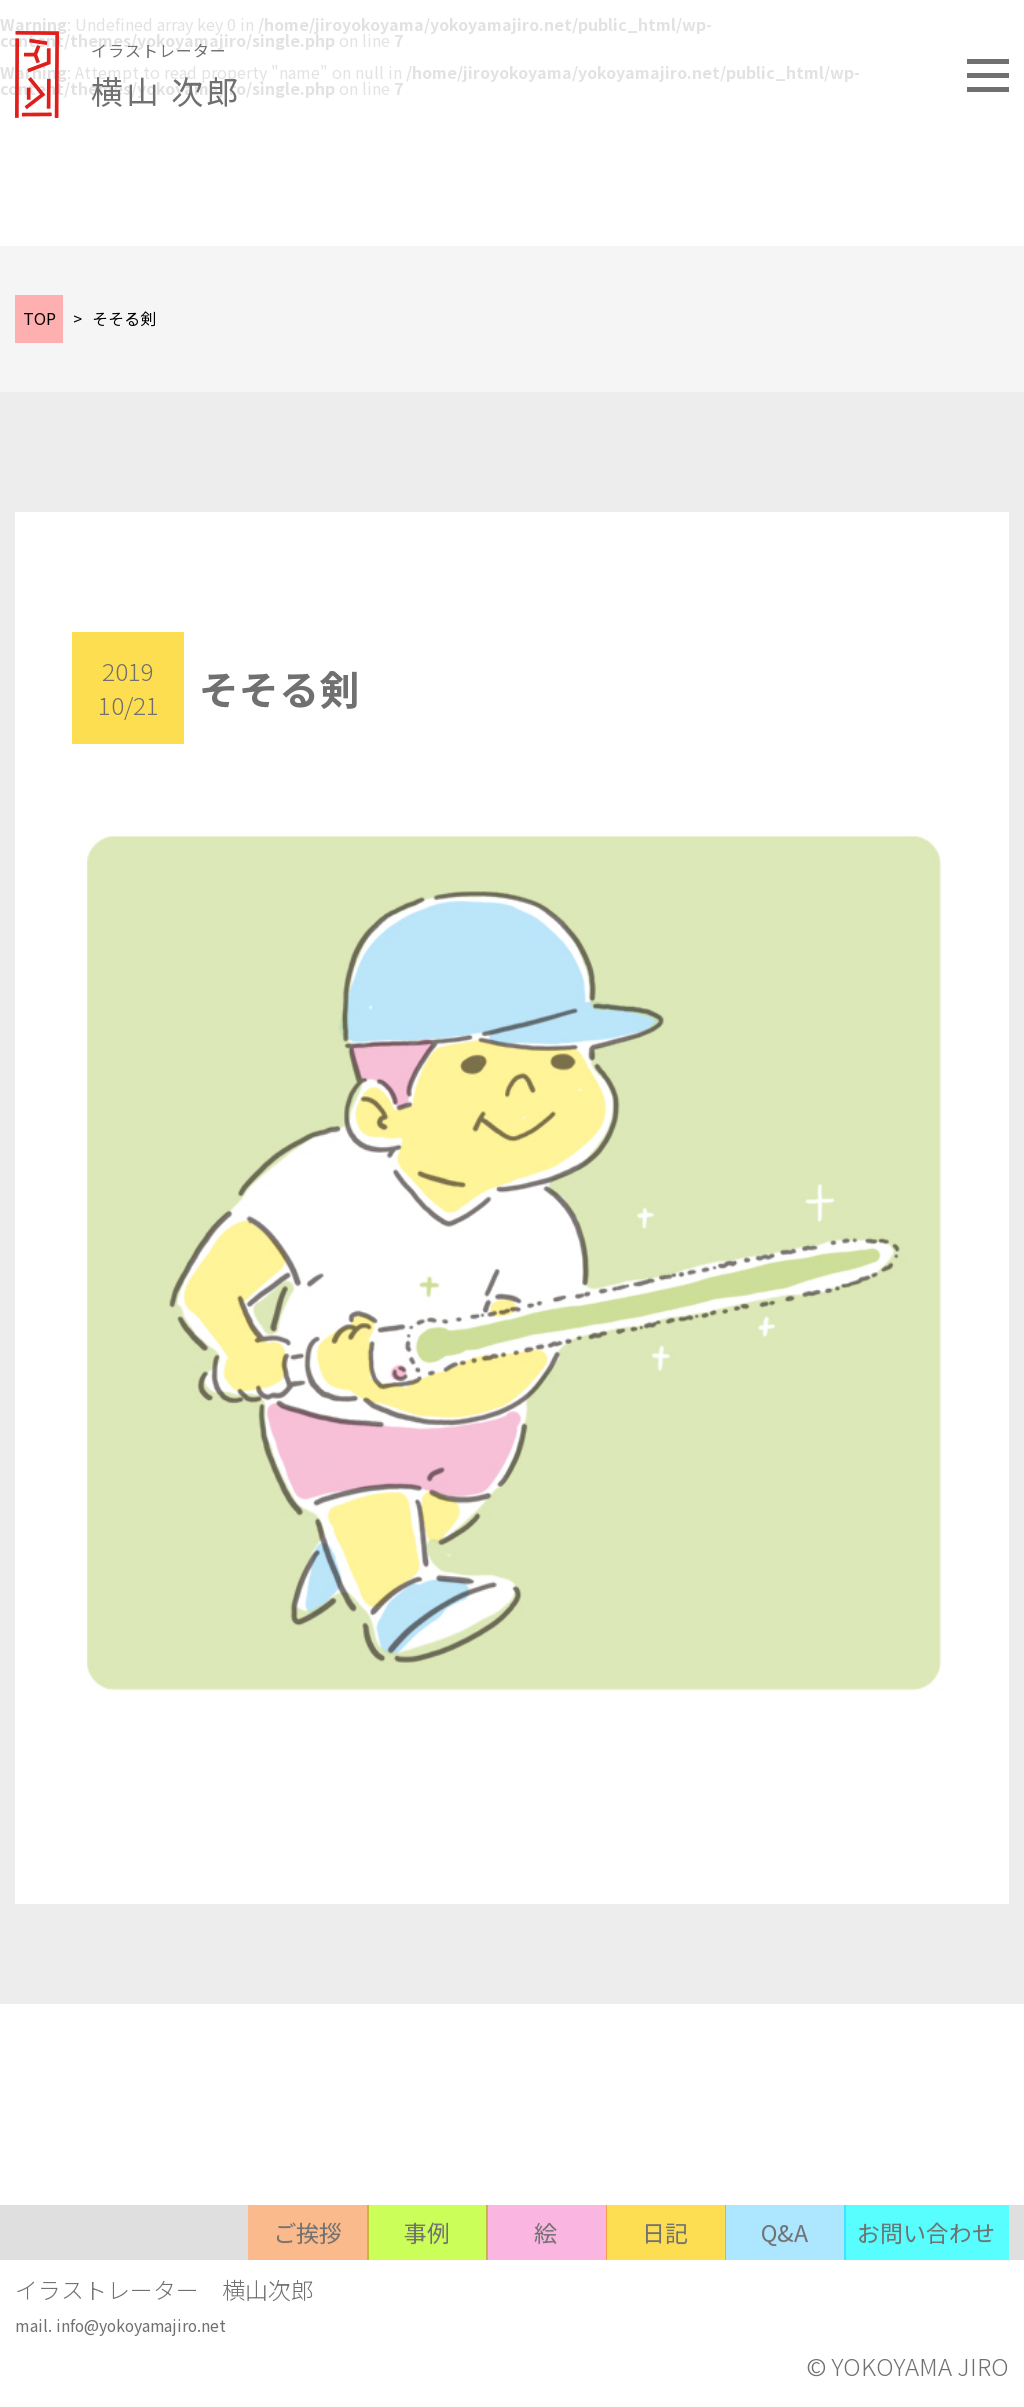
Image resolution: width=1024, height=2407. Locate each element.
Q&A (770, 2299)
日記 (640, 2299)
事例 (380, 2299)
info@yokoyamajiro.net (143, 2330)
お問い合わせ (922, 2299)
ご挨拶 (250, 2299)
